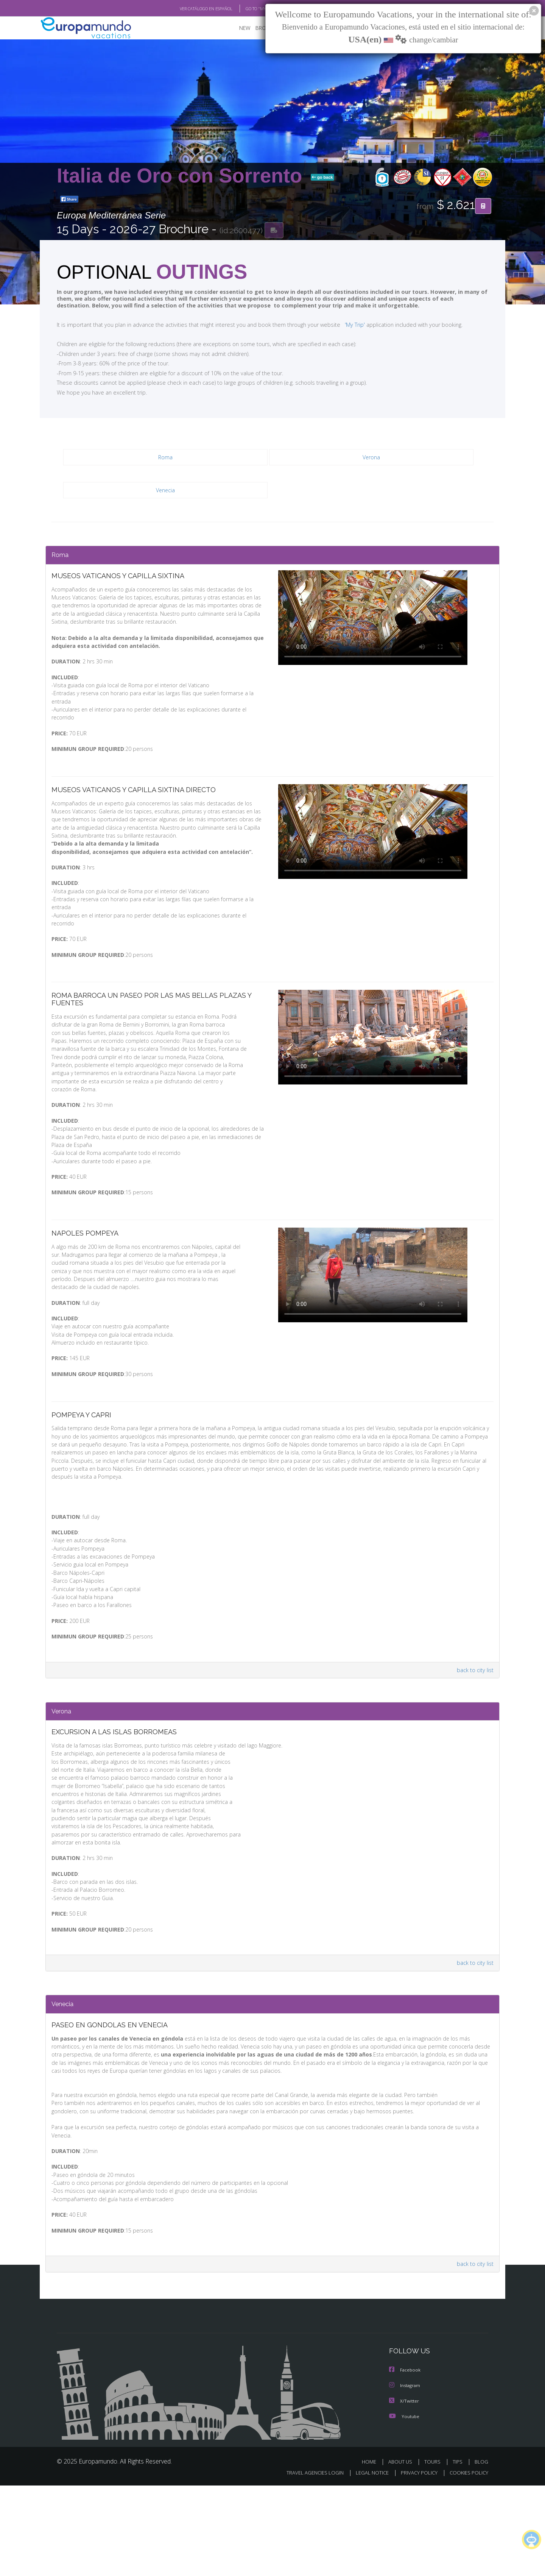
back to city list (474, 1721)
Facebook (405, 2461)
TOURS (433, 2552)
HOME (371, 2552)
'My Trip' (341, 325)
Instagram (405, 2476)
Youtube (404, 2507)
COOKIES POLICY (467, 2563)
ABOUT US (402, 2552)
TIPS (458, 2552)
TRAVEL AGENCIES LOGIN (308, 2563)
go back (322, 177)
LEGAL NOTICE (367, 2563)
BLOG (481, 2552)
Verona (371, 458)
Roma (165, 458)
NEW (237, 28)
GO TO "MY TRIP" (249, 8)
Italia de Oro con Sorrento (182, 176)
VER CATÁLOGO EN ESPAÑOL (189, 8)
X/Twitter (404, 2492)
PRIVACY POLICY (416, 2563)
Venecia (165, 491)
